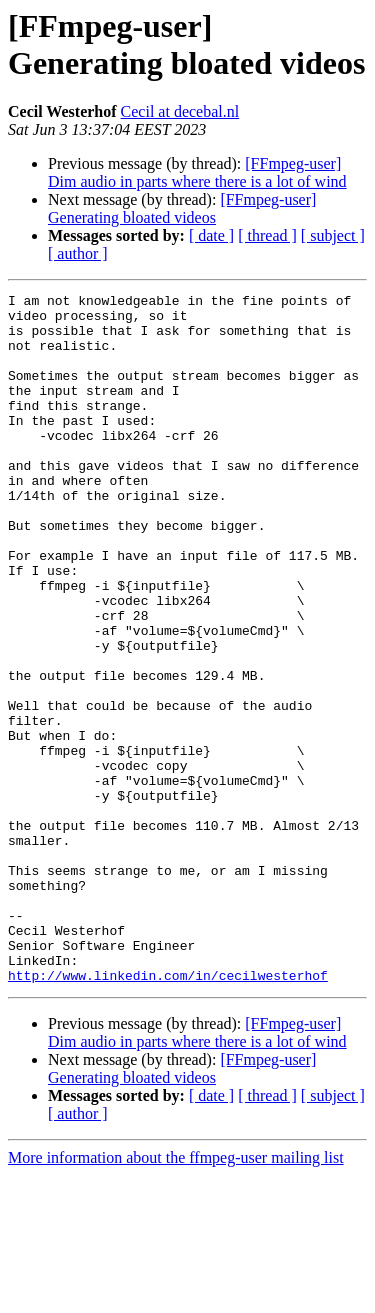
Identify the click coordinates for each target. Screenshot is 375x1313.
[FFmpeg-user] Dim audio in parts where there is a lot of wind (197, 172)
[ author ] (78, 253)
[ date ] (211, 235)
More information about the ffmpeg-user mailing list (176, 1295)
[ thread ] (267, 235)
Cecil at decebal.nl (180, 111)
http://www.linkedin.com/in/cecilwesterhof (168, 1113)
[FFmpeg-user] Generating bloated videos (182, 208)
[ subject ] (333, 235)
